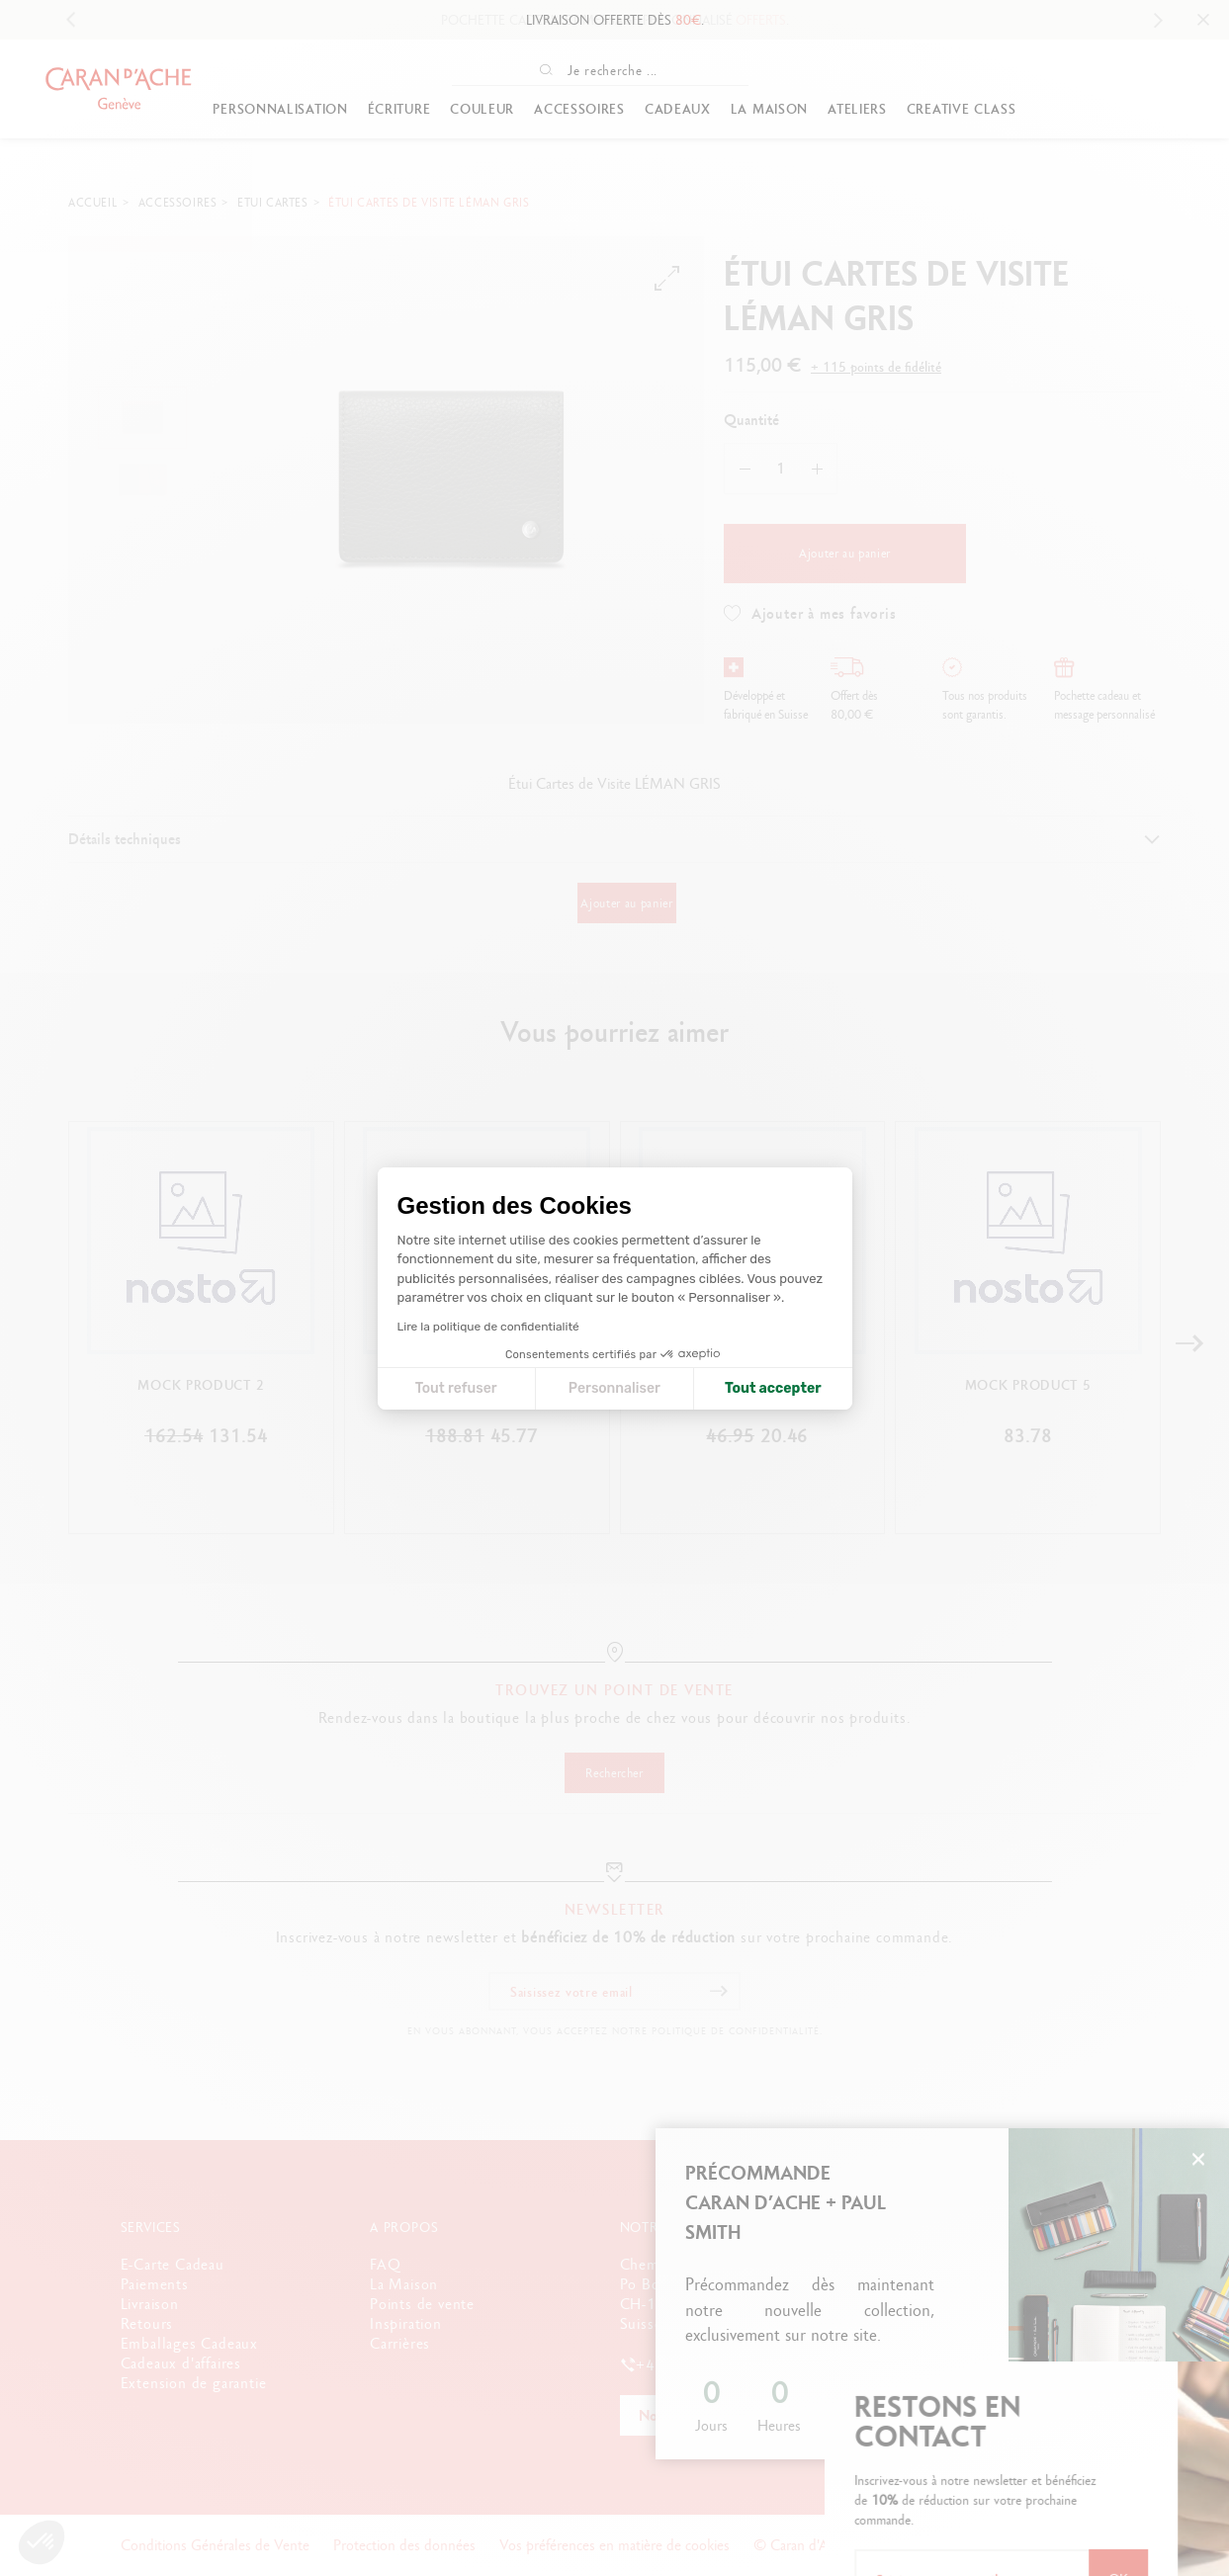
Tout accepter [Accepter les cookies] (773, 1388)
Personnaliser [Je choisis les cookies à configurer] (614, 1388)
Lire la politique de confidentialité (488, 1326)
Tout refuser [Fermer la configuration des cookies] (456, 1388)
